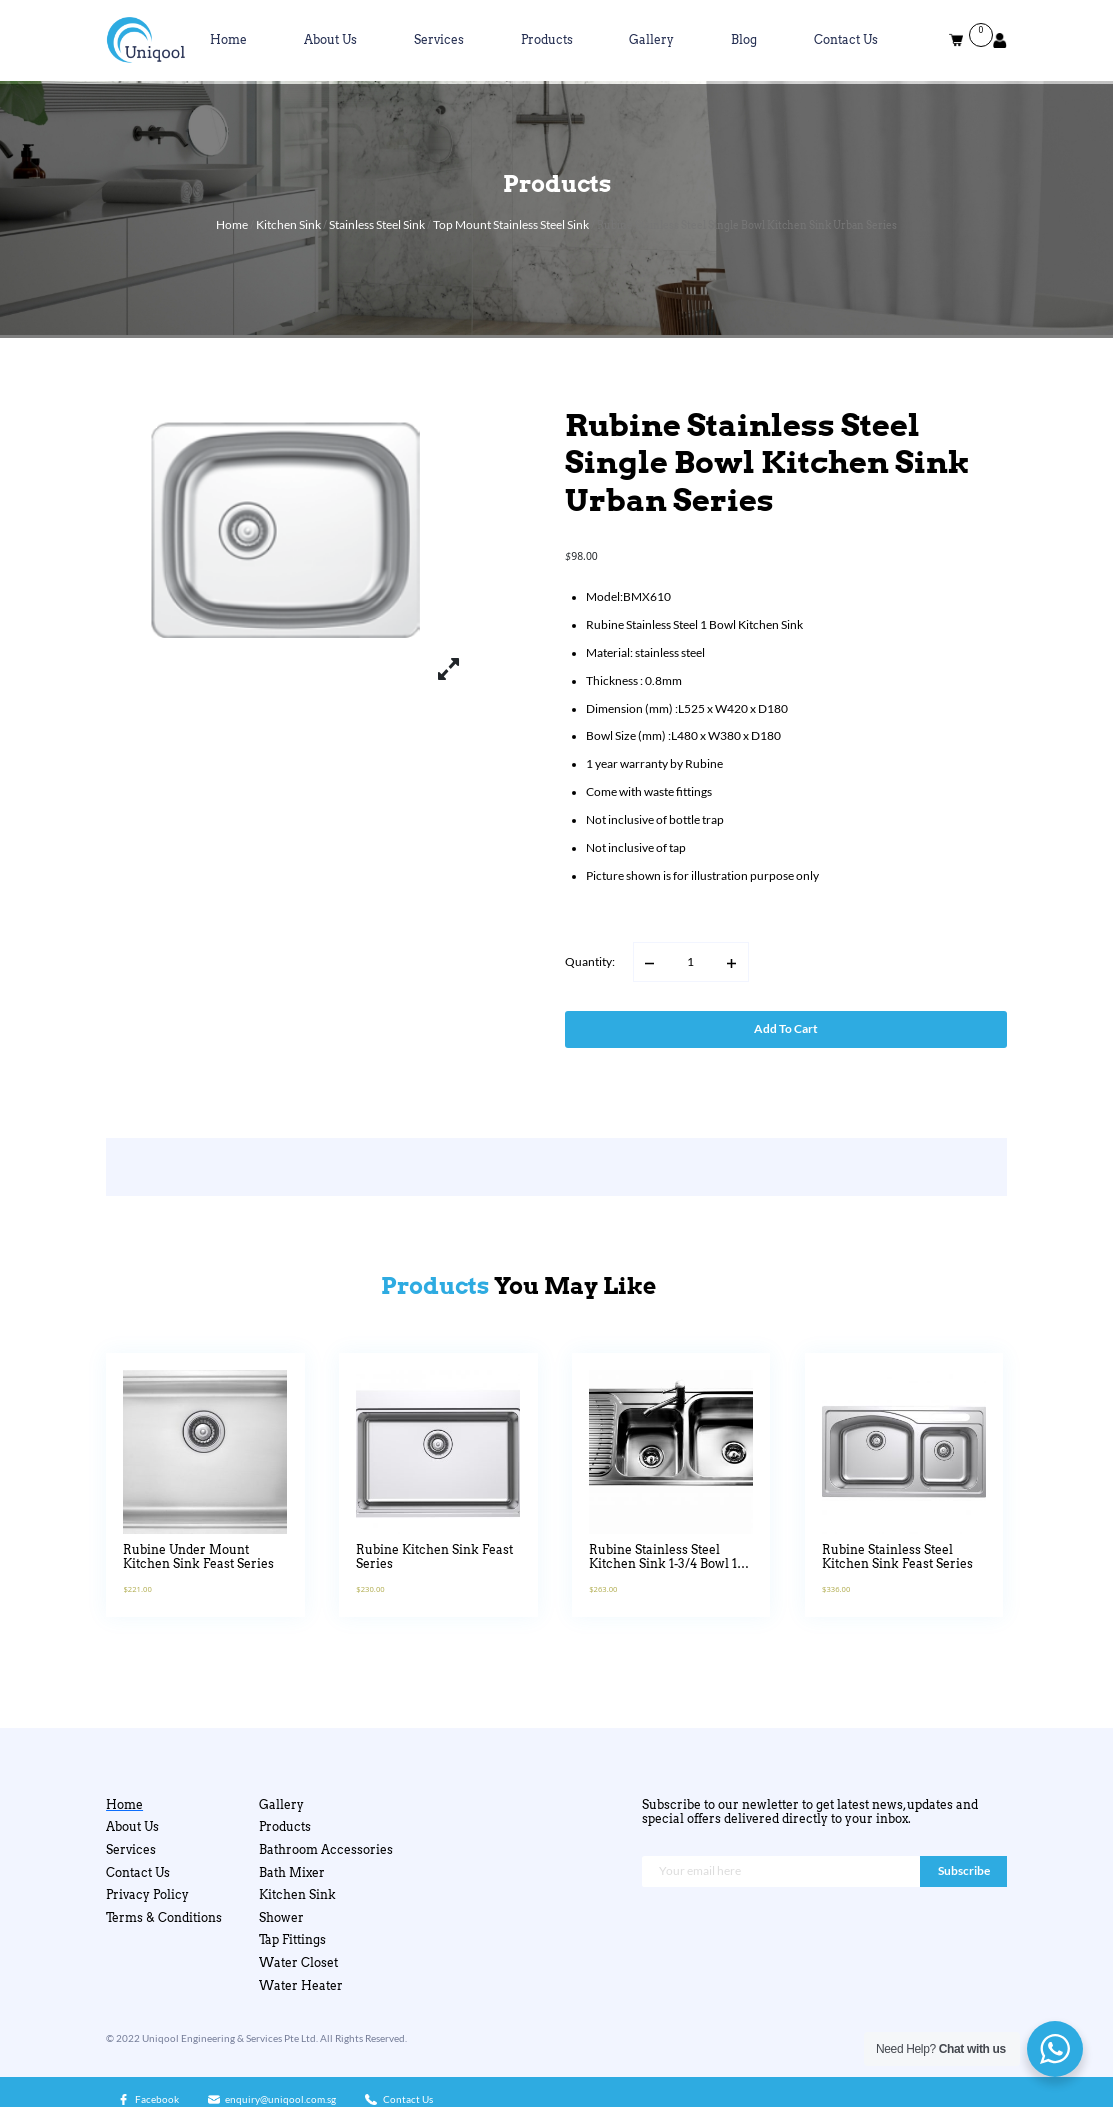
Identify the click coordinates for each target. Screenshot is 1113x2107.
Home (228, 40)
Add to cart (786, 1028)
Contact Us (846, 40)
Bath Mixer (292, 1873)
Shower (281, 1918)
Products (547, 40)
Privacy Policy (147, 1895)
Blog (744, 40)
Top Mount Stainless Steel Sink (511, 224)
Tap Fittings (292, 1940)
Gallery (651, 40)
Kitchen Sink (288, 224)
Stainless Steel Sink (377, 224)
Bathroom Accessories (326, 1850)
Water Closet (298, 1963)
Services (439, 40)
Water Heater (301, 1986)
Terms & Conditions (164, 1918)
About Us (330, 40)
